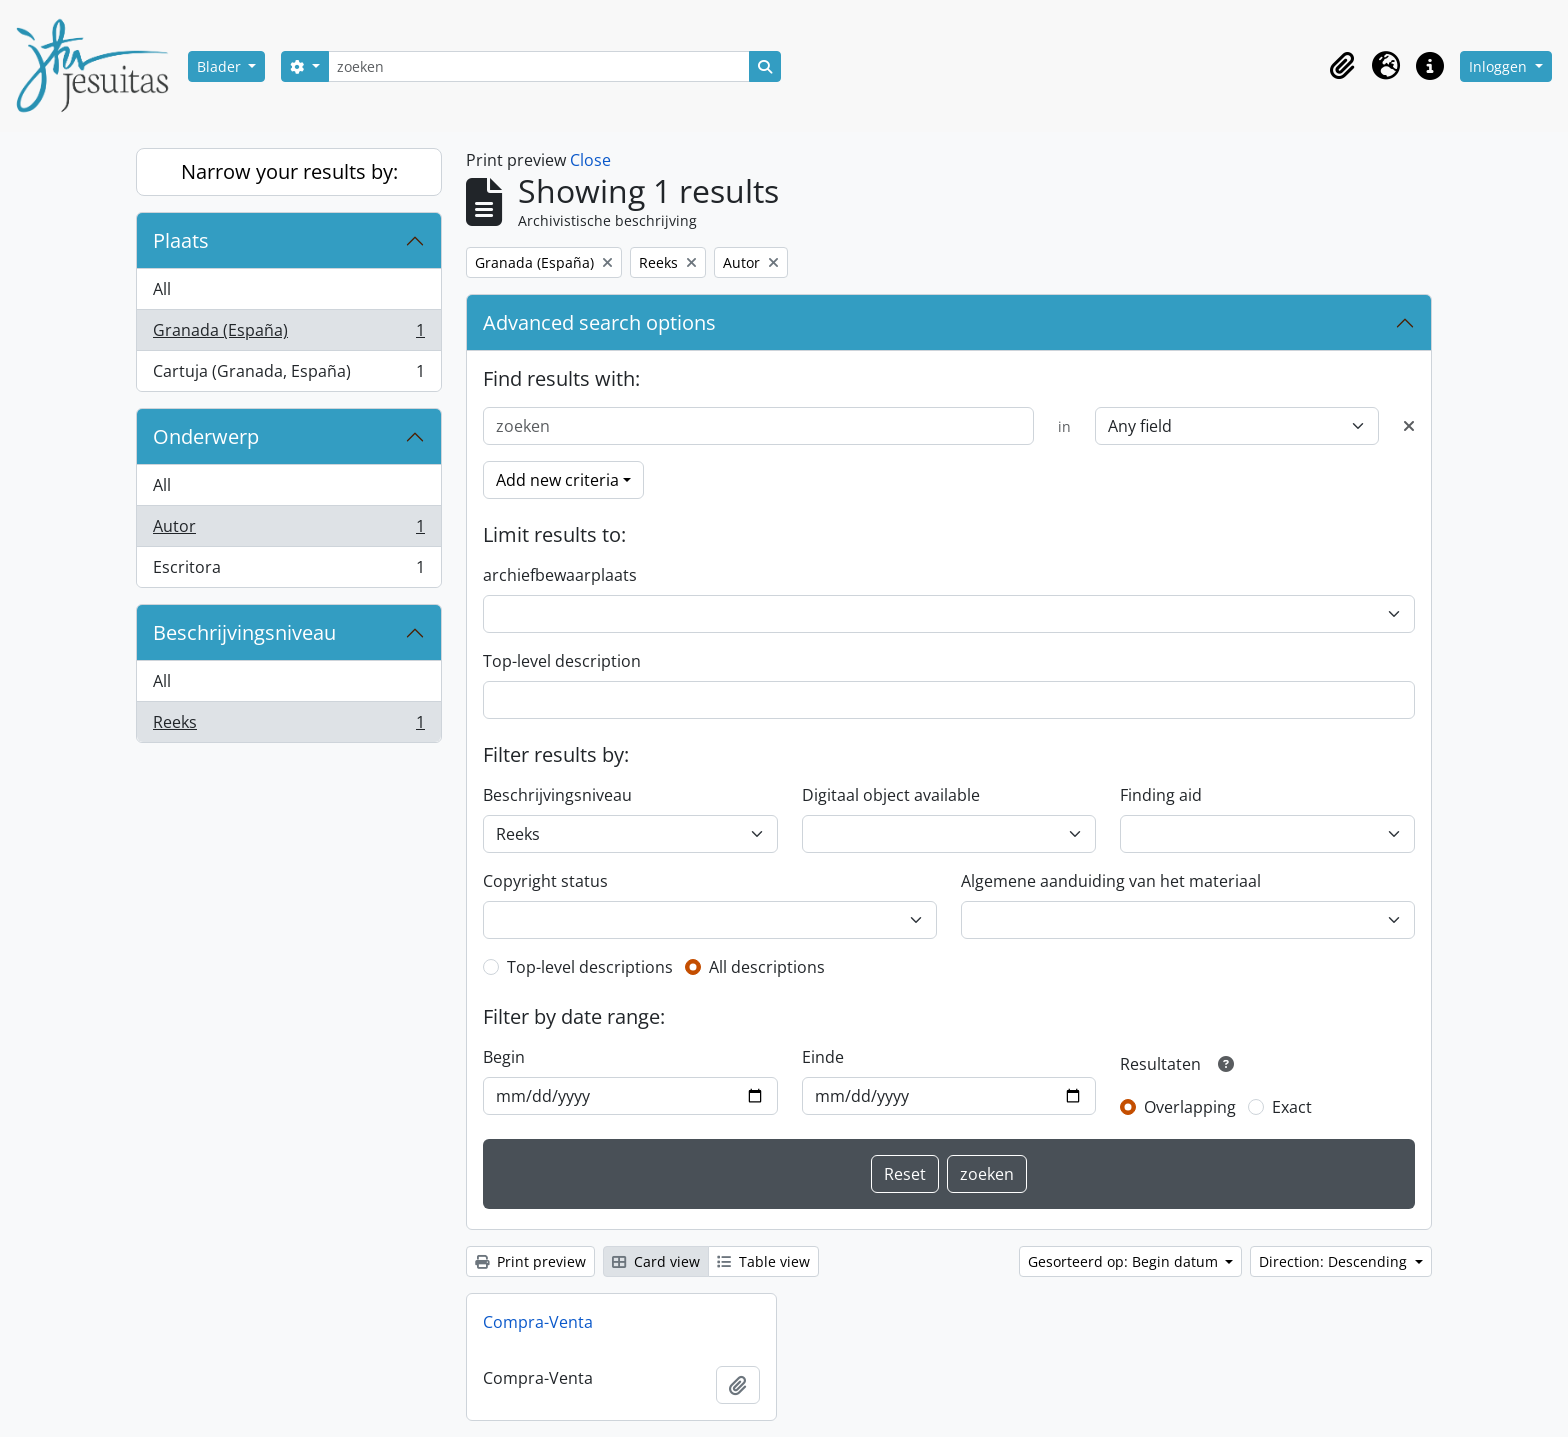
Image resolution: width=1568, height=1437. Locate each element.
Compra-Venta (538, 1322)
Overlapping (1190, 1107)
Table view (763, 1261)
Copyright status (545, 881)
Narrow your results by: (289, 171)
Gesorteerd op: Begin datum (1125, 1261)
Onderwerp (206, 436)
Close (590, 160)
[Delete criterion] (1409, 426)
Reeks (288, 726)
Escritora (288, 571)
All (162, 289)
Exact (1292, 1107)
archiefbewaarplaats (560, 575)
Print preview (530, 1261)
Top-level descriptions (590, 967)
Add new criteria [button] (557, 480)
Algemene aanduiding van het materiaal (1111, 881)
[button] (1342, 66)
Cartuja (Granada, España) (288, 375)
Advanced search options (599, 322)
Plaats (181, 240)
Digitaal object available (891, 795)
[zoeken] (539, 66)
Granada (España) (288, 334)
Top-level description (562, 661)
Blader (221, 66)
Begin (504, 1057)
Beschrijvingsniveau (244, 632)
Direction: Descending (1335, 1261)
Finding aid (1161, 795)
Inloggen (1500, 66)
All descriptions (767, 967)
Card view (656, 1261)
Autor (288, 530)
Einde (823, 1057)
